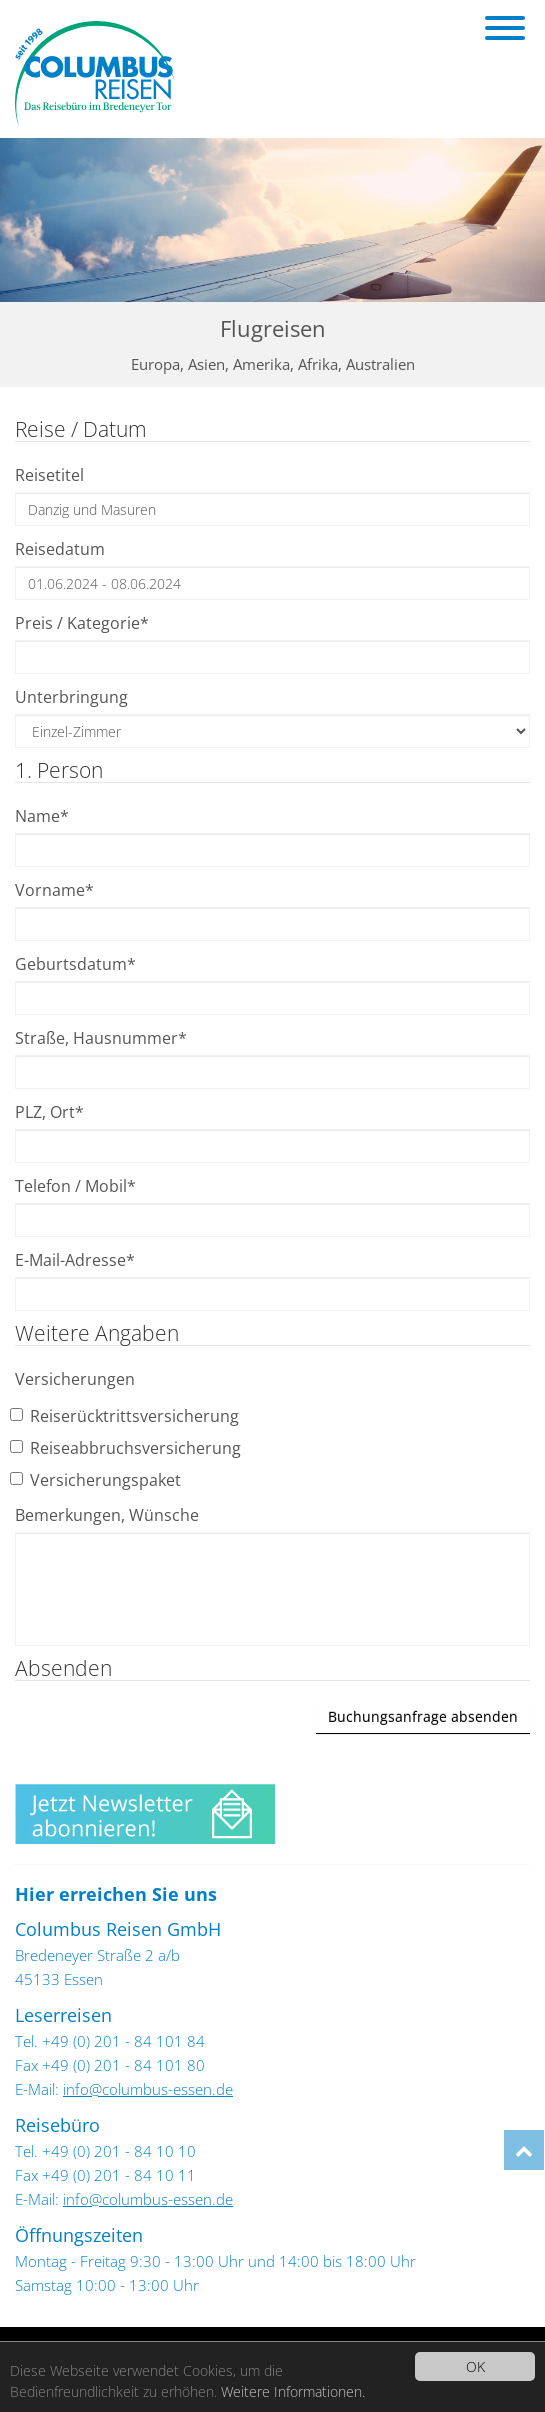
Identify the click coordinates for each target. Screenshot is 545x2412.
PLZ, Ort (49, 1112)
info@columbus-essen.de (148, 2089)
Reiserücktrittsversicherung (127, 1416)
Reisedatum (60, 549)
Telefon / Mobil (75, 1186)
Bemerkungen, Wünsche (107, 1515)
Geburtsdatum (75, 964)
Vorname (54, 890)
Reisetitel (49, 475)
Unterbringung (71, 697)
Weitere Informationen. (293, 2391)
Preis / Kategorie (82, 623)
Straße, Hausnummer (101, 1038)
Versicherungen (75, 1379)
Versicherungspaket (98, 1480)
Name (42, 816)
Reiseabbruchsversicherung (128, 1448)
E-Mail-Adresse (75, 1260)
